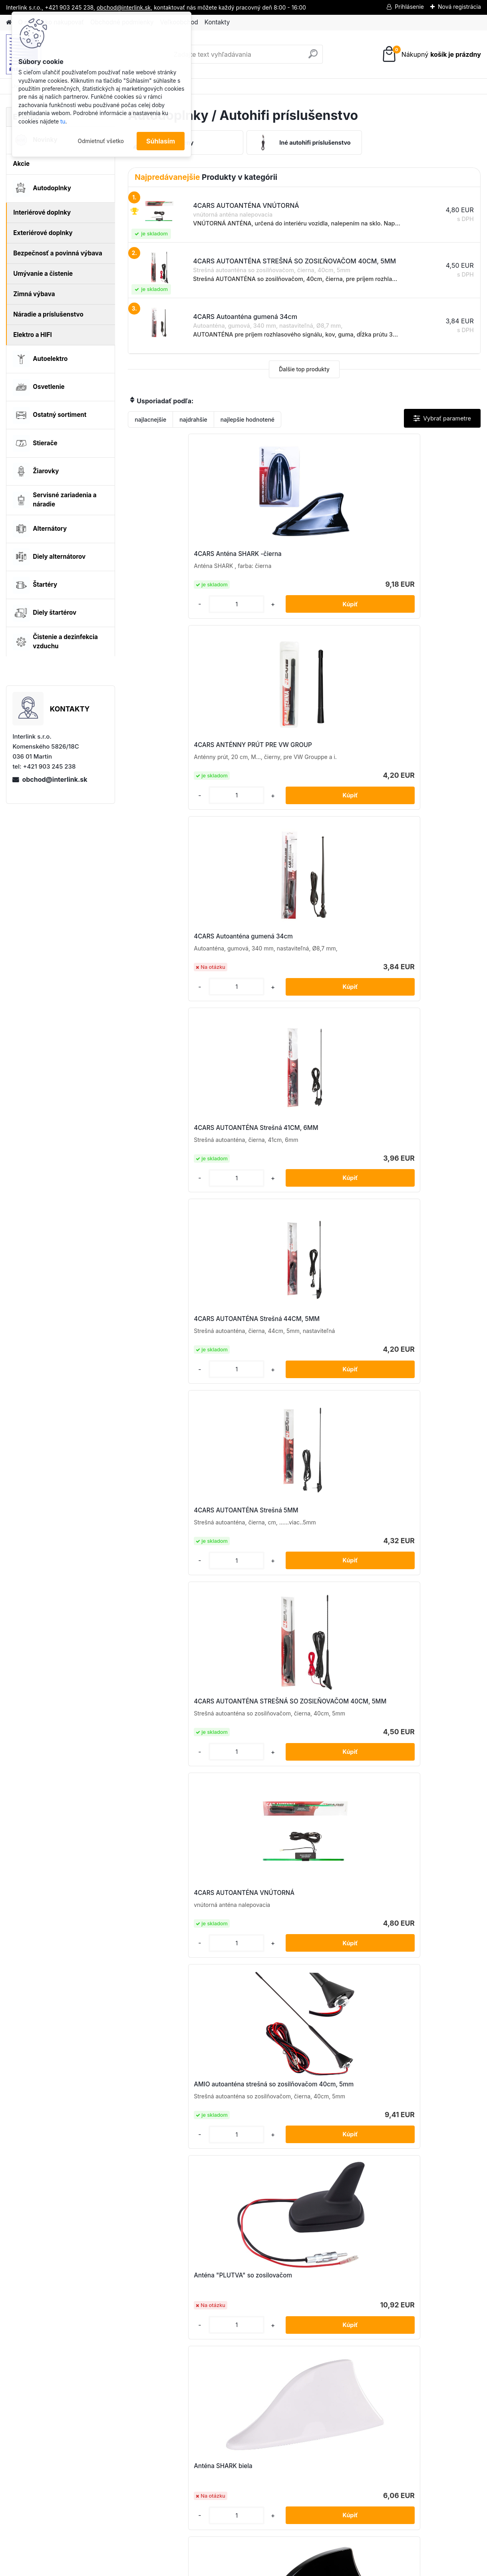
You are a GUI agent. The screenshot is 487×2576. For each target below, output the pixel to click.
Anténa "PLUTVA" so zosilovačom (186, 1172)
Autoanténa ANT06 (282, 1613)
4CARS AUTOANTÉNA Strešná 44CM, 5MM (298, 763)
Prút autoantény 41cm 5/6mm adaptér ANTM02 (414, 1954)
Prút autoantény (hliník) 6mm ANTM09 (179, 1786)
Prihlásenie (409, 6)
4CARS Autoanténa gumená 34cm (421, 556)
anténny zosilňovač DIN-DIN (412, 1362)
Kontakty (217, 22)
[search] (313, 57)
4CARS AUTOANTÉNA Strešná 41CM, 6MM (181, 763)
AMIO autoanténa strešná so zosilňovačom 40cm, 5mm (412, 970)
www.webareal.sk (273, 2568)
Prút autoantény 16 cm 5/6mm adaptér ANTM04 (297, 1786)
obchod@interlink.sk (54, 779)
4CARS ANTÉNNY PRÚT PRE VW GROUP (301, 558)
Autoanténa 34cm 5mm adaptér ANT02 (183, 1449)
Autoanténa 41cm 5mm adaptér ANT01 (417, 1449)
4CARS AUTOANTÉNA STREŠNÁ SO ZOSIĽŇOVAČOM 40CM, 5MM (185, 970)
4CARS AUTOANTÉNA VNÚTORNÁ (286, 972)
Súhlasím (160, 141)
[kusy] (155, 619)
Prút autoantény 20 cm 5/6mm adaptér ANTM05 (181, 1954)
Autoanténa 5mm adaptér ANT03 (184, 1613)
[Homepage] (9, 22)
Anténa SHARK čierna (403, 1172)
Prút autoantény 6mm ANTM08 (358, 2119)
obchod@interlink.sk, (124, 7)
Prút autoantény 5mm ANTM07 (240, 2119)
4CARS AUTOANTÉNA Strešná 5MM (416, 763)
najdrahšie (193, 419)
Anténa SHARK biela (283, 1172)
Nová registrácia (459, 6)
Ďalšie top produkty (304, 369)
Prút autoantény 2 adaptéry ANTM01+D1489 (411, 1786)
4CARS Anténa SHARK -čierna (180, 558)
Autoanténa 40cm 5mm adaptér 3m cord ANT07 (300, 1449)
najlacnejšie (150, 419)
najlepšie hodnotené (247, 419)
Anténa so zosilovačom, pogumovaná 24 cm (288, 1366)
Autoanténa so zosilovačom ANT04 (411, 1617)
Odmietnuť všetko (101, 141)
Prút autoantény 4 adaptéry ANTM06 (293, 1954)
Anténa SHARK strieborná (174, 1362)
